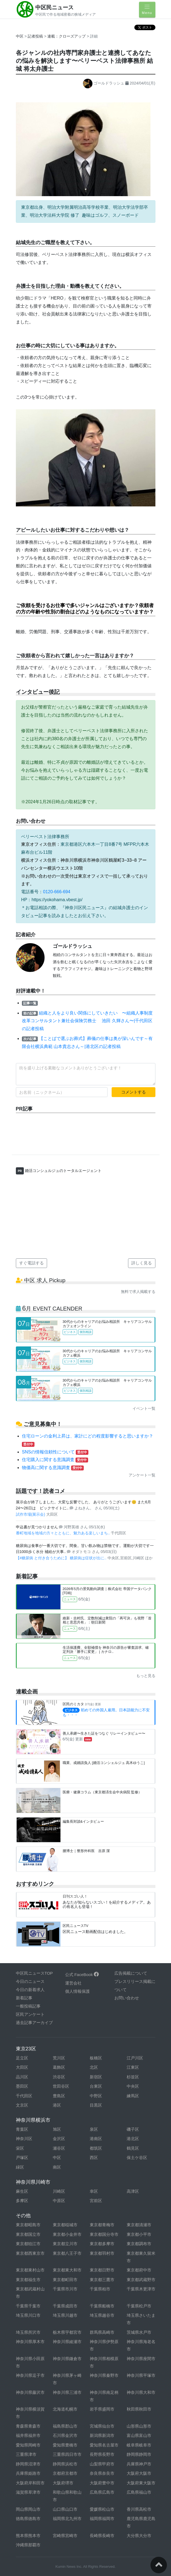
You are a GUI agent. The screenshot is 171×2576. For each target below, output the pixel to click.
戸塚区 (22, 2157)
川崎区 (59, 2191)
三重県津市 (26, 2454)
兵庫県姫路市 (28, 2473)
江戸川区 (135, 2058)
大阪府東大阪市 (141, 2483)
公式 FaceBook (82, 1974)
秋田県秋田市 (139, 2409)
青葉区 (22, 2129)
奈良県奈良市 (102, 2473)
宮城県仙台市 (102, 2426)
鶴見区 (133, 2148)
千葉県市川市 (65, 2289)
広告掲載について (130, 1973)
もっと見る (145, 1675)
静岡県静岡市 (139, 2454)
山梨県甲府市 (102, 2464)
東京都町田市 (65, 2279)
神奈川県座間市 (141, 2358)
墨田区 (22, 2086)
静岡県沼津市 (28, 2464)
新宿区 (96, 2077)
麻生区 (22, 2191)
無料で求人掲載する (138, 1291)
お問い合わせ (126, 1998)
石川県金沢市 (65, 2435)
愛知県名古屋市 (104, 2445)
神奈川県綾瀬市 (67, 2341)
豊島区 (59, 2095)
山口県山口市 (65, 2509)
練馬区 (133, 2095)
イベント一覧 (143, 1408)
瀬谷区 (59, 2148)
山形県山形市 (139, 2426)
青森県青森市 (28, 2426)
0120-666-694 (56, 891)
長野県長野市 (102, 2454)
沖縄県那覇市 (28, 2545)
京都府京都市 (65, 2473)
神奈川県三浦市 (67, 2392)
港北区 (133, 2138)
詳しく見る (141, 1263)
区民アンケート (30, 2014)
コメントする (133, 1092)
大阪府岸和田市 (30, 2483)
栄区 (20, 2148)
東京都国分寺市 (104, 2234)
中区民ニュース (54, 7)
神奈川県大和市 (141, 2392)
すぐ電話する (31, 1263)
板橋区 (96, 2058)
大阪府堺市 (63, 2483)
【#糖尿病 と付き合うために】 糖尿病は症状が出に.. (62, 1558)
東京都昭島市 (28, 2224)
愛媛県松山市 (102, 2509)
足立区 (22, 2058)
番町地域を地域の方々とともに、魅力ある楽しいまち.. (63, 1533)
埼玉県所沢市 (28, 2332)
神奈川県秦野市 (104, 2375)
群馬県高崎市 (102, 2332)
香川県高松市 (139, 2509)
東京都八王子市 (67, 2253)
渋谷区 (59, 2077)
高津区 (133, 2191)
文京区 (22, 2105)
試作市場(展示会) (31, 1514)
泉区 (94, 2129)
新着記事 (24, 1998)
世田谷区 (61, 2086)
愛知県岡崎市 (28, 2445)
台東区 (96, 2086)
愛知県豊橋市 (65, 2445)
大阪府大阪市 (139, 2473)
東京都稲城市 (65, 2224)
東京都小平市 (139, 2234)
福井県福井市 (28, 2435)
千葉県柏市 (100, 2289)
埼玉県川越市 (65, 2315)
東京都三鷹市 (102, 2279)
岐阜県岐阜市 (139, 2445)
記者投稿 (35, 36)
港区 (57, 2105)
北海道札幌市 (65, 2409)
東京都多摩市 (102, 2243)
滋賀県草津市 (28, 2492)
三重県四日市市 (67, 2454)
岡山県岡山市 (28, 2509)
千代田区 (24, 2095)
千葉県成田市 (65, 2306)
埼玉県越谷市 (102, 2315)
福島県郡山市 (65, 2426)
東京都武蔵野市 (141, 2279)
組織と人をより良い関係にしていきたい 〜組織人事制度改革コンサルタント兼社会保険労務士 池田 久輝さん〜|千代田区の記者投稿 (87, 1021)
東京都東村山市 (30, 2270)
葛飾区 (59, 2067)
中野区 (96, 2095)
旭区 (57, 2129)
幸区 (94, 2191)
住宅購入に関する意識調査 (55, 1459)
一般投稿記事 (28, 2006)
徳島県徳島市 (28, 2518)
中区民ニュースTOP (34, 1973)
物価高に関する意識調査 (53, 1467)
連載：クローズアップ (67, 36)
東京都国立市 (28, 2234)
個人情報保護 (77, 1991)
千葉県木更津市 (141, 2289)
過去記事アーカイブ (34, 2022)
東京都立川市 (65, 2243)
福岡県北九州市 (67, 2518)
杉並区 (133, 2077)
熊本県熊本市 (28, 2535)
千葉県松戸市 (139, 2306)
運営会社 (73, 1983)
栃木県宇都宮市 (67, 2332)
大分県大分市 (139, 2535)
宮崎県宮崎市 (65, 2535)
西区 (94, 2157)
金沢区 (59, 2138)
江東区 (133, 2067)
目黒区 (96, 2105)
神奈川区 (24, 2138)
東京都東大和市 (67, 2270)
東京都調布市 (139, 2243)
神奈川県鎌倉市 (67, 2358)
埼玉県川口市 (28, 2315)
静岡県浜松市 (65, 2464)
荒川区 (59, 2058)
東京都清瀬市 (139, 2224)
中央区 (133, 2086)
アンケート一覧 (142, 1475)
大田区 (22, 2067)
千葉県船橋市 (102, 2306)
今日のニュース (30, 1981)
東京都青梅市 (102, 2224)
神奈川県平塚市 (141, 2375)
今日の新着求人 (30, 1989)
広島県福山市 (139, 2492)
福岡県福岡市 (102, 2518)
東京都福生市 (28, 2279)
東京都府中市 (139, 2270)
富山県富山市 (139, 2435)
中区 (20, 36)
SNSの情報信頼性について (55, 1452)
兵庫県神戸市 (139, 2464)
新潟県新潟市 (102, 2435)
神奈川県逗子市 (30, 2375)
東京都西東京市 (30, 2253)
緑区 (20, 2167)
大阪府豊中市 (102, 2483)
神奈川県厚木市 (30, 2341)
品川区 (22, 2077)
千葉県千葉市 (28, 2306)
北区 (94, 2067)
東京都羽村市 (102, 2253)
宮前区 (96, 2200)
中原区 (59, 2200)
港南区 (96, 2138)
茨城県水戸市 (139, 2332)
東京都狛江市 (28, 2243)
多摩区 (22, 2200)
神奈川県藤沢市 (30, 2392)
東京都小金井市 (67, 2234)
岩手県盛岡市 (102, 2409)
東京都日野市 (102, 2270)
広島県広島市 (102, 2492)
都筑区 (96, 2148)
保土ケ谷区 (137, 2157)
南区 (57, 2167)
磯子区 (133, 2129)
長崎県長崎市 (102, 2535)
